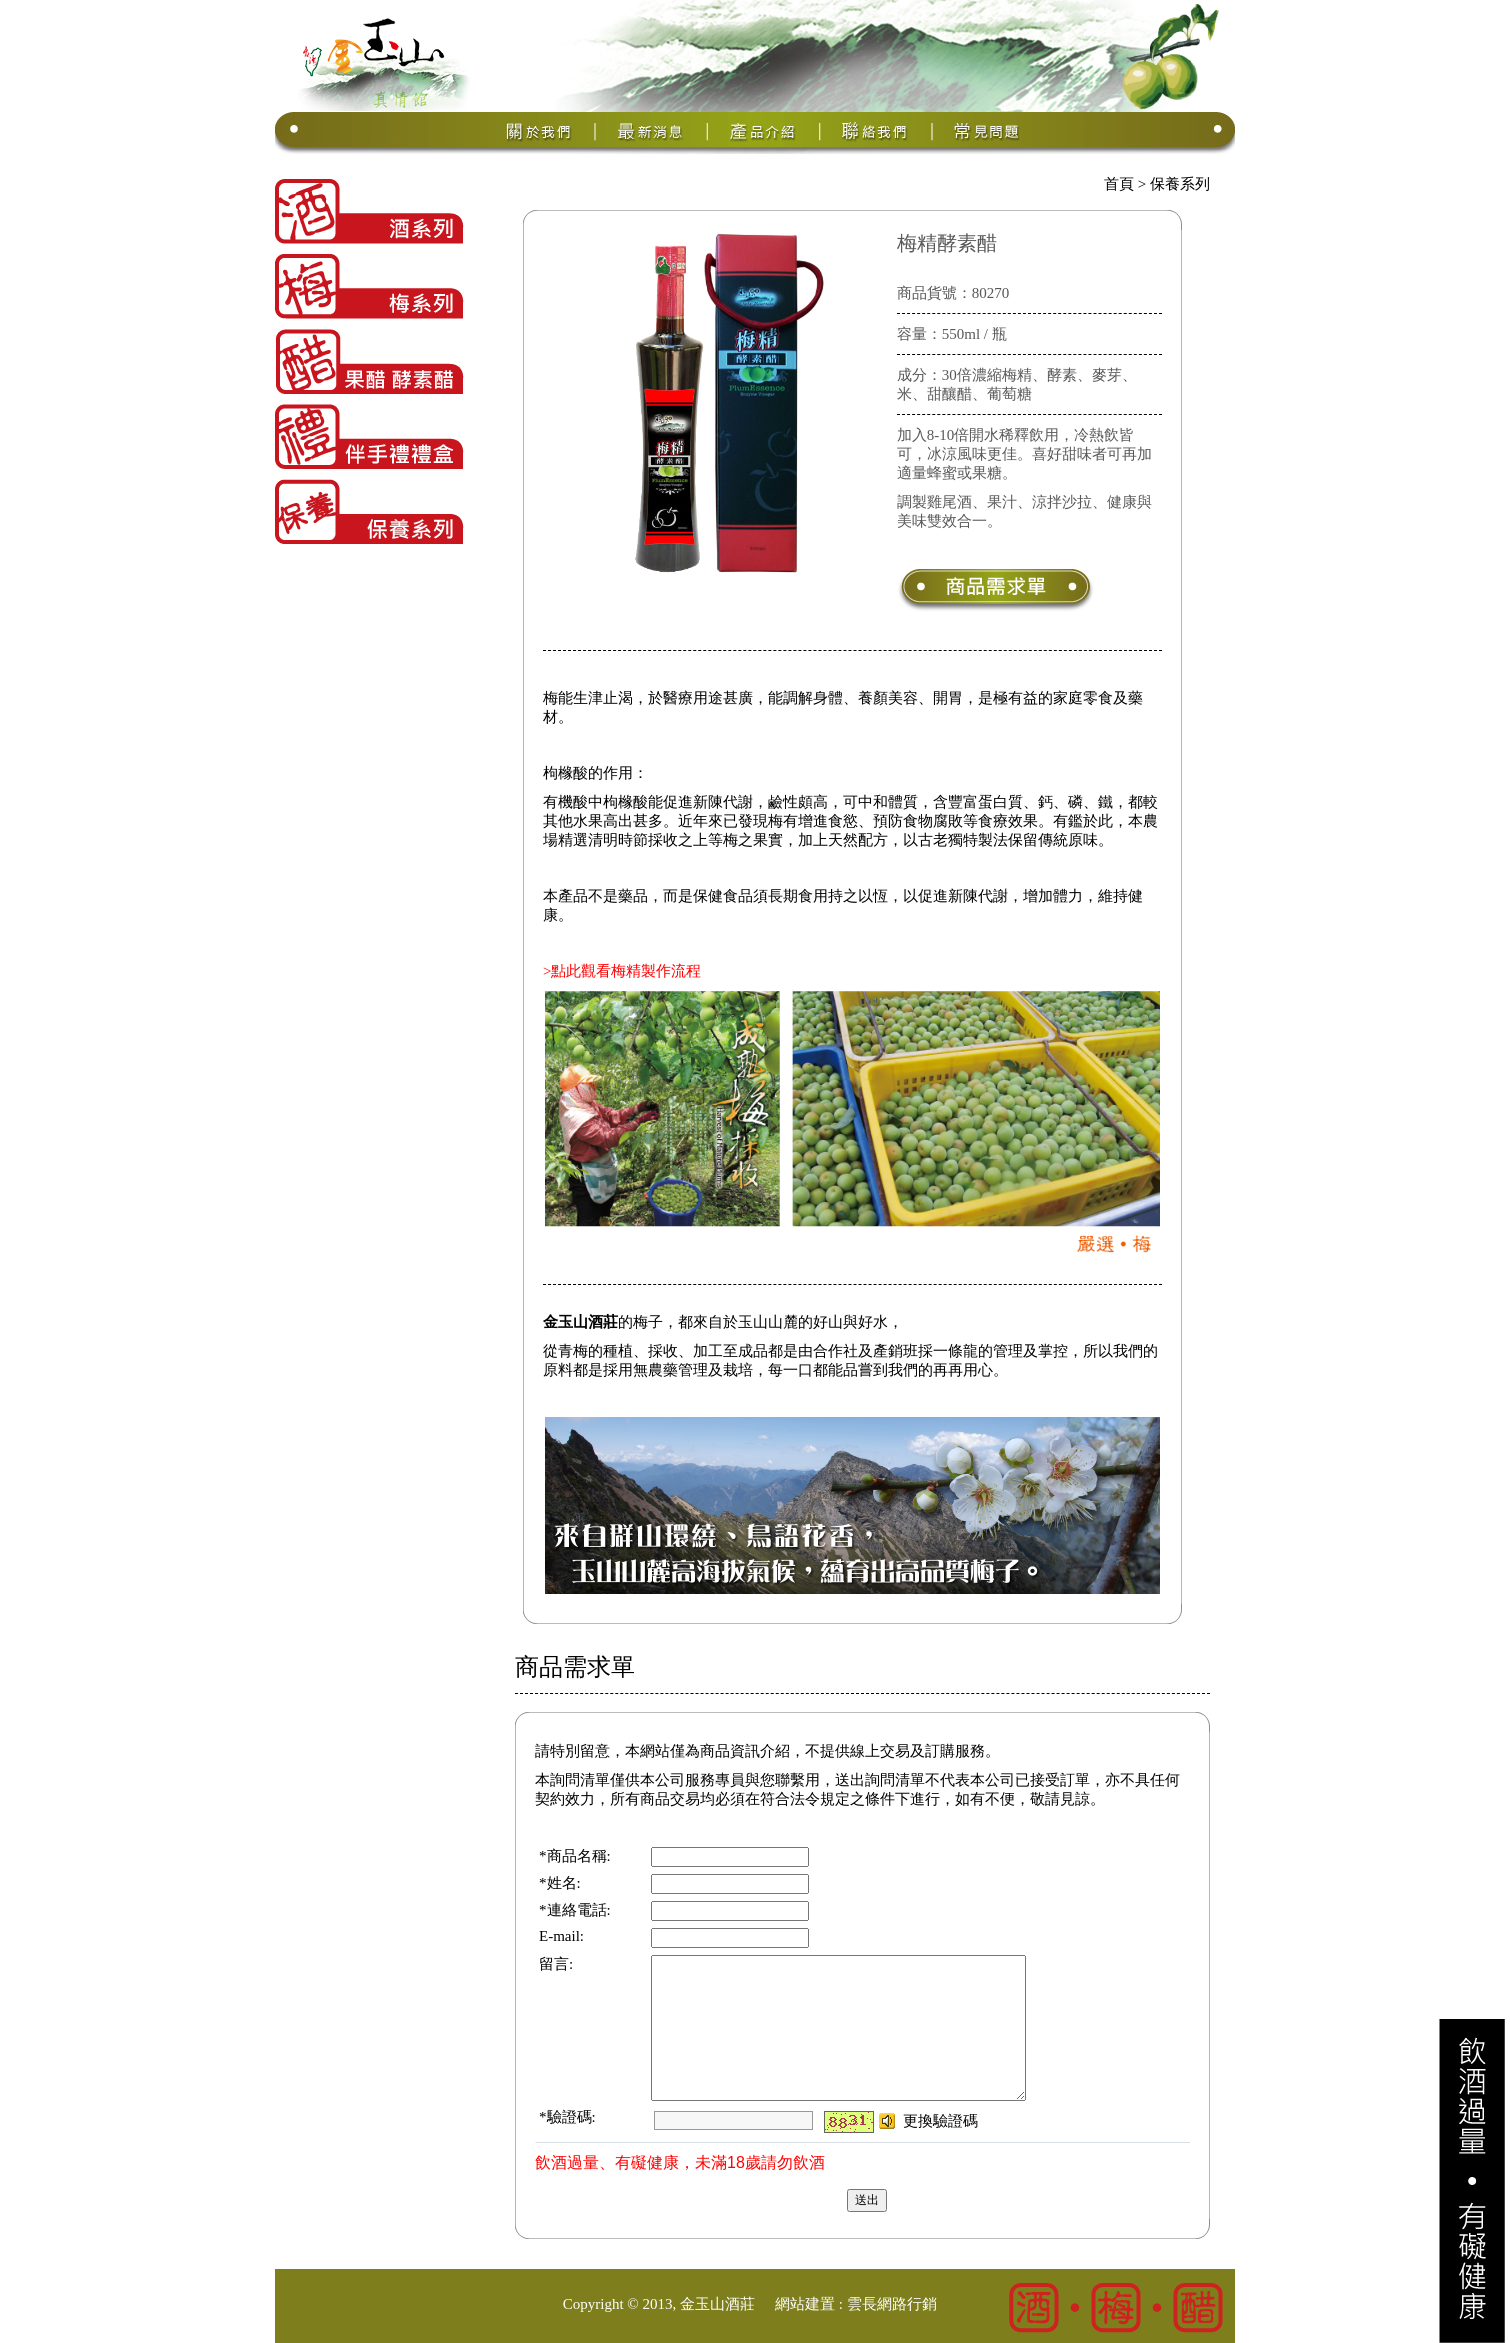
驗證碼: (571, 2117)
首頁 (1119, 184)
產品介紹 (764, 131)
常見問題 (988, 131)
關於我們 (540, 131)
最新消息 (652, 131)
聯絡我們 (876, 131)
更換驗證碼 (940, 2121)
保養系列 (1180, 184)
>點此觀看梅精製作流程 (622, 971)
